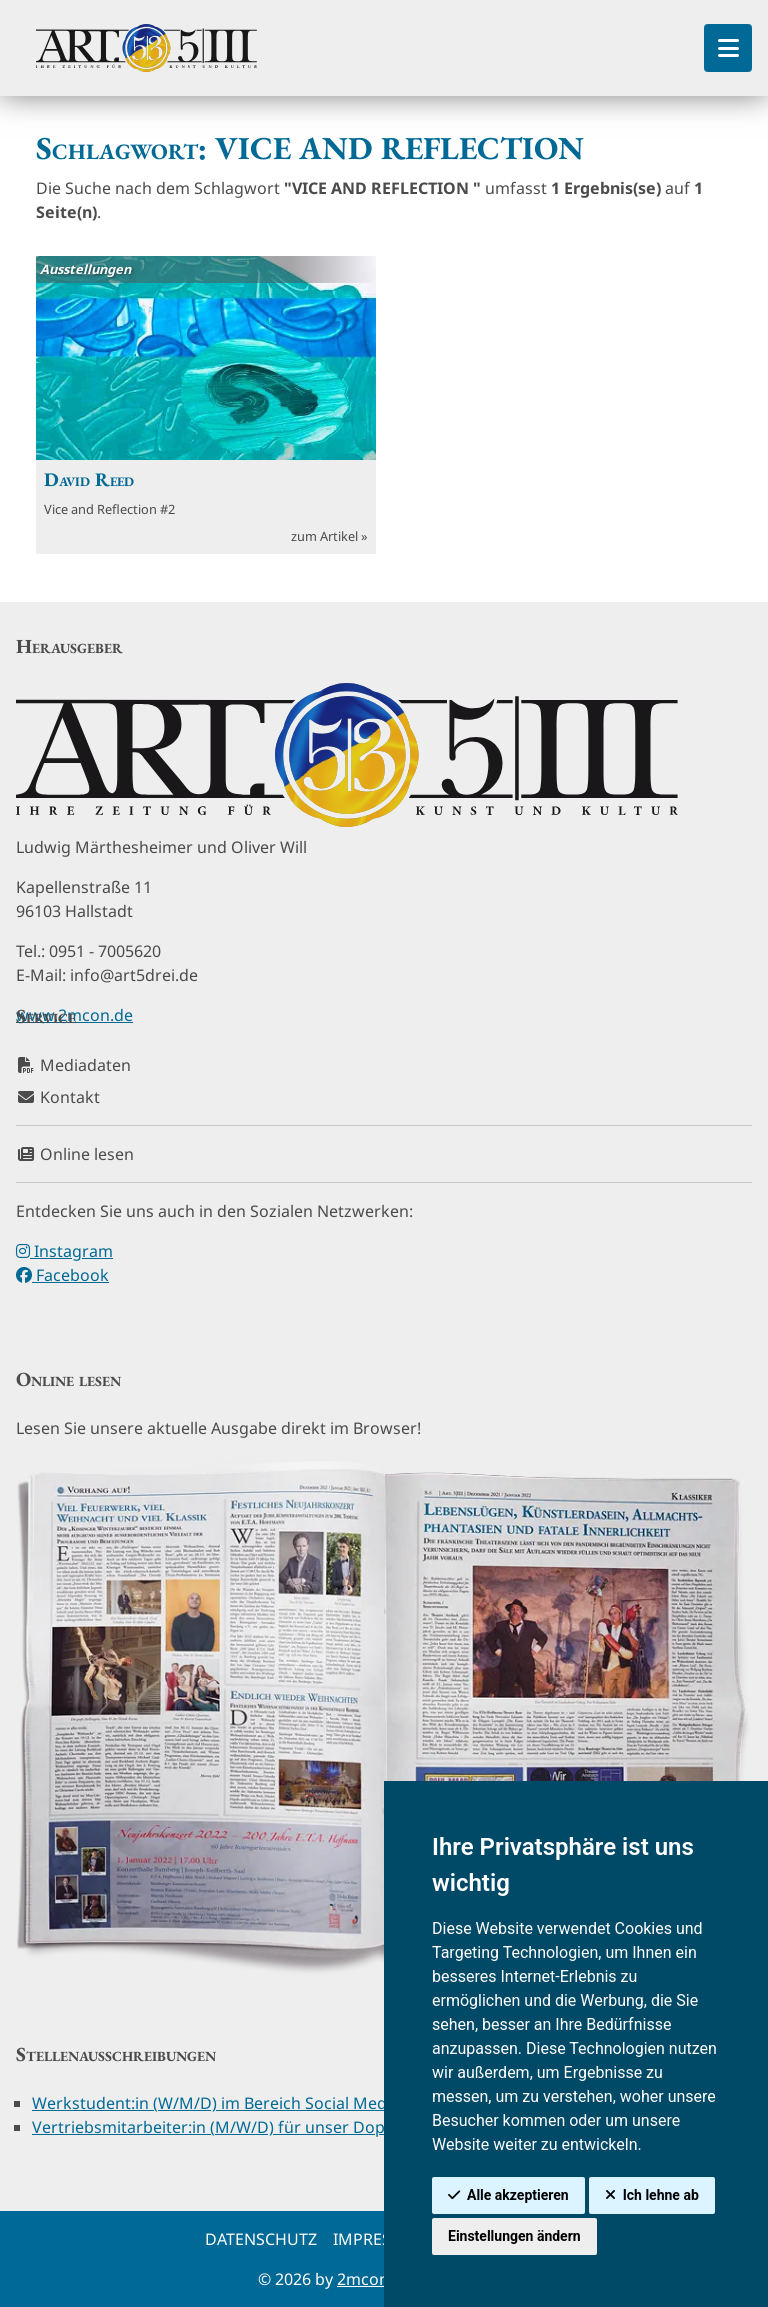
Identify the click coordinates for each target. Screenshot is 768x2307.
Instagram (64, 1251)
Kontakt (58, 1097)
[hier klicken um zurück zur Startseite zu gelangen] (146, 48)
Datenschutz (261, 2239)
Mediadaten (73, 1065)
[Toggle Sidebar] (728, 48)
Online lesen (75, 1154)
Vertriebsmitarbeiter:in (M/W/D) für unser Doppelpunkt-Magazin (277, 2127)
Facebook (62, 1275)
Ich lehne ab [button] (661, 2195)
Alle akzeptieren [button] (518, 2195)
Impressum (380, 2239)
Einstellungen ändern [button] (514, 2236)
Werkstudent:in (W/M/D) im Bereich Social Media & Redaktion (264, 2103)
